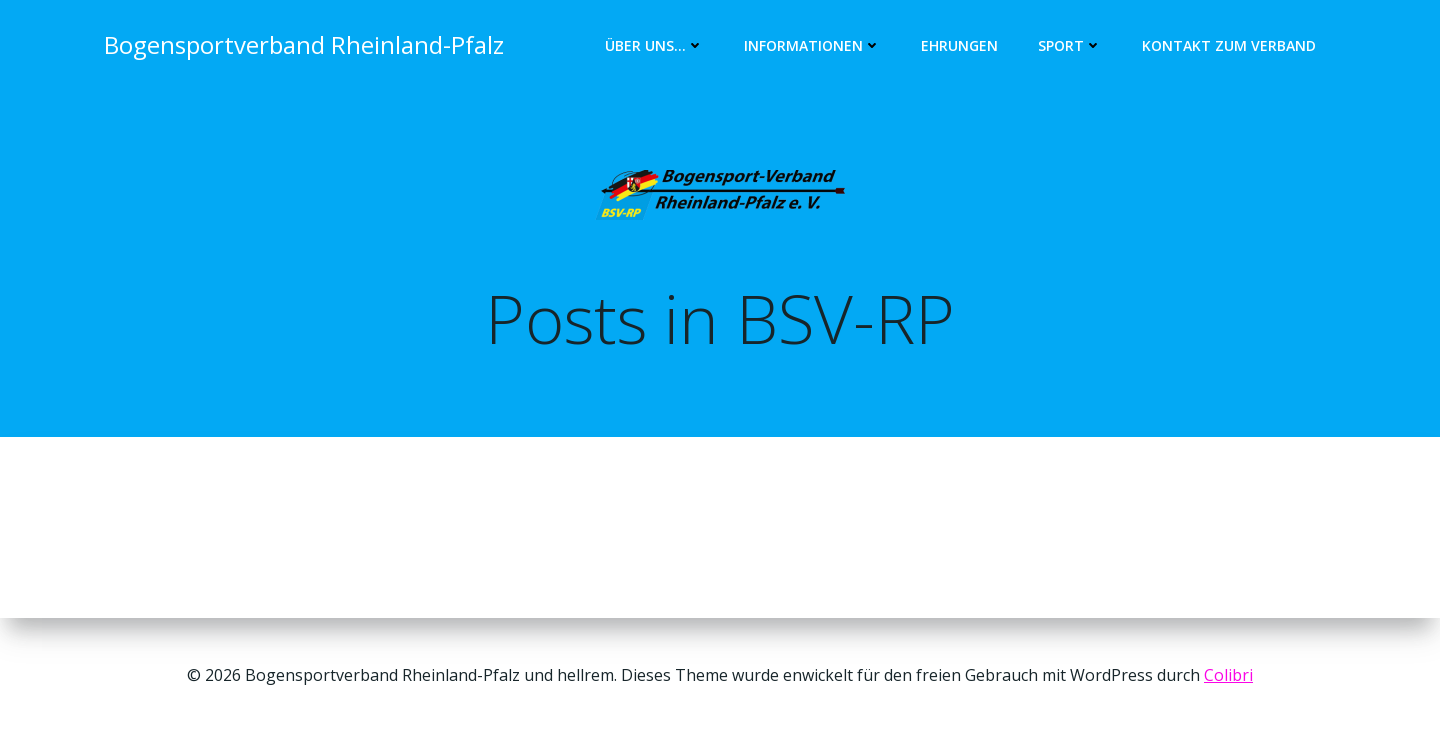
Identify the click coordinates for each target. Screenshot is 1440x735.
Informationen (812, 45)
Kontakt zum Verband (1229, 45)
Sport (1070, 45)
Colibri (1228, 675)
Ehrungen (959, 45)
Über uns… (654, 45)
